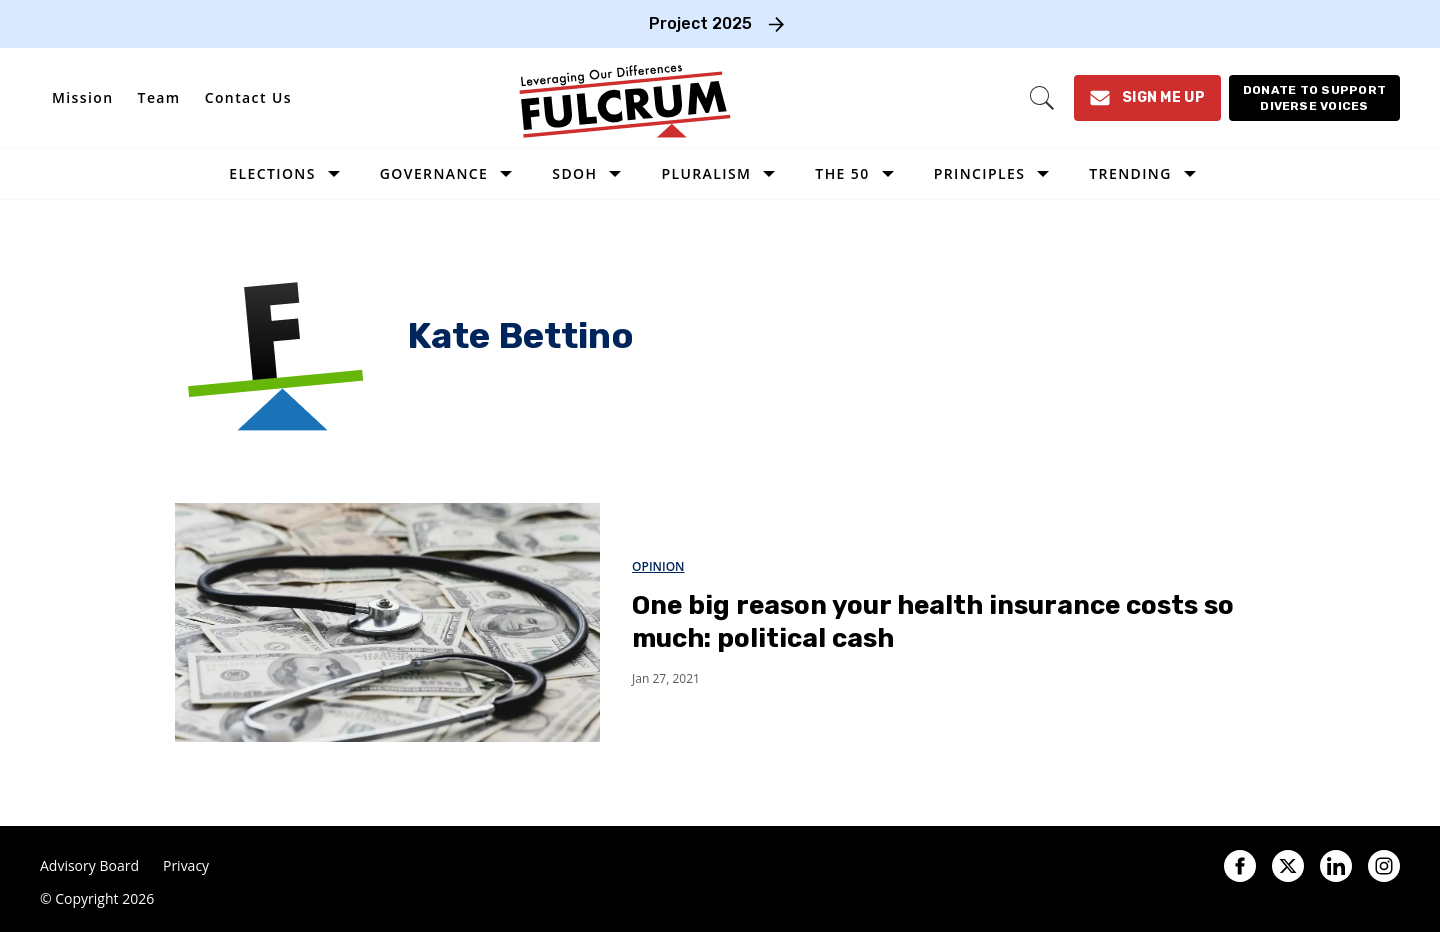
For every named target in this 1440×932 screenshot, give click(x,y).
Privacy (186, 866)
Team (159, 97)
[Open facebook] (1240, 866)
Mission (83, 97)
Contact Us (248, 97)
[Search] (1042, 98)
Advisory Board (89, 866)
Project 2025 (700, 23)
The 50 (842, 173)
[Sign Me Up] (1147, 98)
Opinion (658, 566)
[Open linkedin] (1336, 866)
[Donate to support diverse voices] (1314, 98)
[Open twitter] (1288, 866)
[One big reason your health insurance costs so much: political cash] (387, 621)
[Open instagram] (1384, 866)
